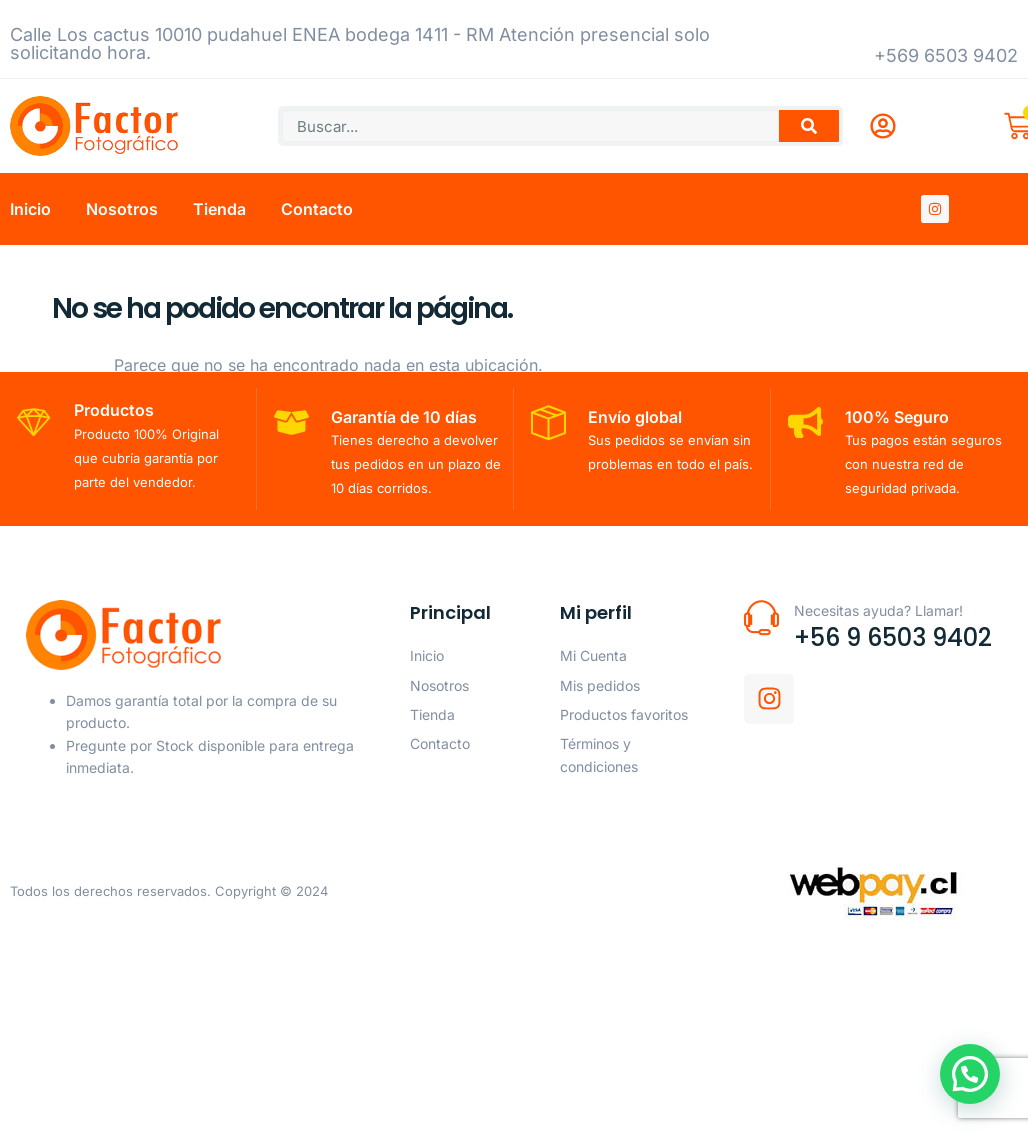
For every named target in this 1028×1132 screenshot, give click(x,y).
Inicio (30, 209)
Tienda (219, 209)
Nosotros (122, 209)
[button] (970, 1074)
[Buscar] (809, 126)
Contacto (317, 209)
